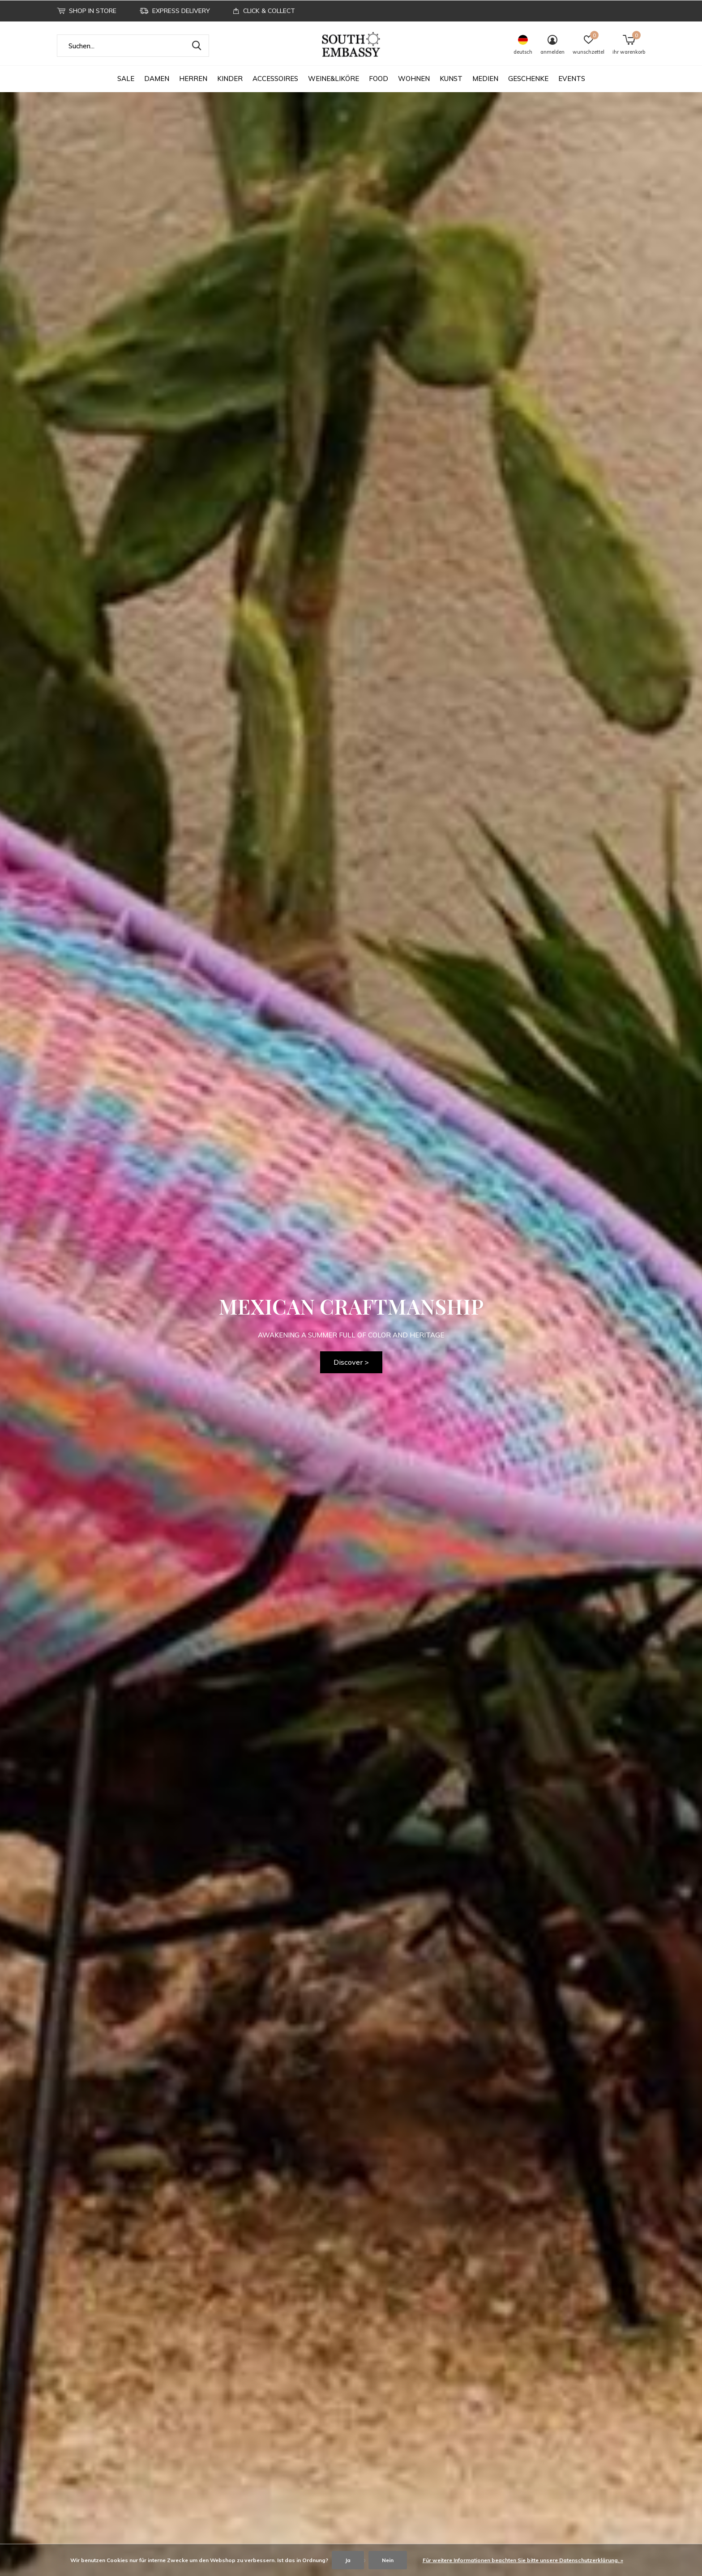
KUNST (451, 78)
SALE (125, 78)
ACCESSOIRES (275, 78)
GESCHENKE (528, 78)
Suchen (196, 45)
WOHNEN (414, 78)
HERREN (193, 78)
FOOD (378, 78)
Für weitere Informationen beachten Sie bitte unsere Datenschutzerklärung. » (523, 2560)
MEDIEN (485, 78)
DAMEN (156, 78)
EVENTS (571, 78)
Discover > (351, 1362)
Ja (348, 2560)
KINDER (230, 78)
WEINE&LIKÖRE (333, 78)
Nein (388, 2560)
